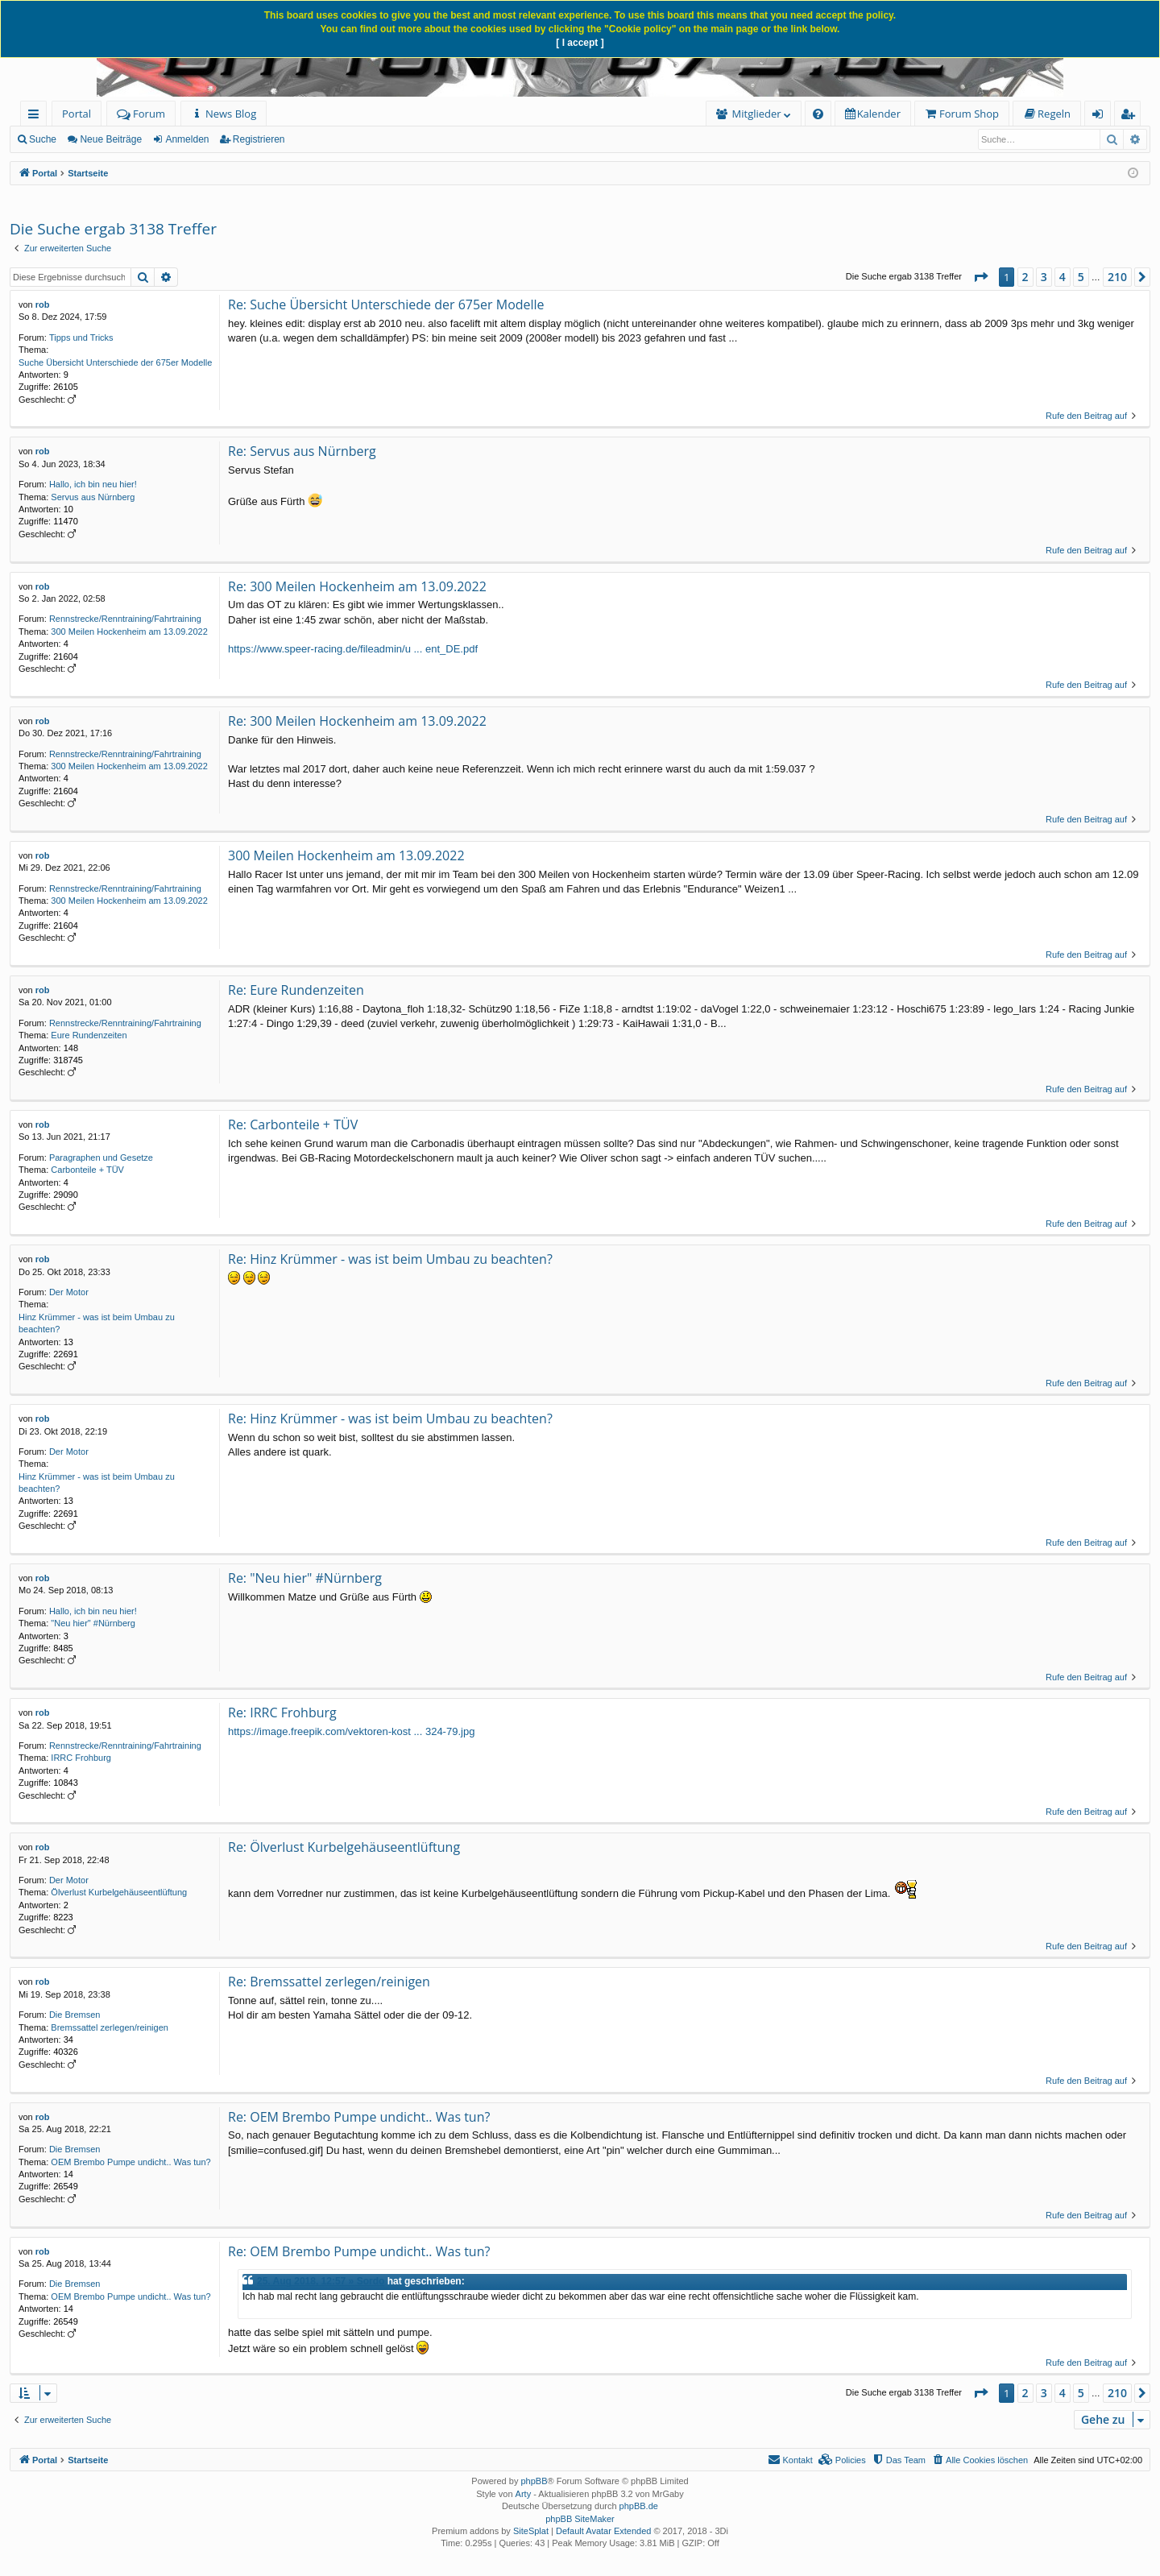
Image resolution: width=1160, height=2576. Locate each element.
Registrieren (259, 139)
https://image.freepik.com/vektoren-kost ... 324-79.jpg (351, 1731)
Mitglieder (756, 113)
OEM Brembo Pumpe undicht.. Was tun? (130, 2162)
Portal (76, 113)
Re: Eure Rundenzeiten (296, 990)
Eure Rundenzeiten (88, 1035)
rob (42, 304)
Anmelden (187, 139)
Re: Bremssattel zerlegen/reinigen (329, 1981)
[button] (980, 277)
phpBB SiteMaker (580, 2519)
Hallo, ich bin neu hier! (93, 484)
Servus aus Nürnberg (93, 497)
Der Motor (69, 1292)
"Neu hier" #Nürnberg (93, 1623)
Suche (42, 139)
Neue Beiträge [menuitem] (111, 139)
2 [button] (1025, 276)
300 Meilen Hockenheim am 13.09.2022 (129, 631)
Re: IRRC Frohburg (282, 1712)
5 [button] (1081, 276)
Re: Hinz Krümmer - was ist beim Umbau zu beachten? (390, 1259)
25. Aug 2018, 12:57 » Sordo (320, 2281)
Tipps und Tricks (81, 337)
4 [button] (1062, 276)
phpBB (533, 2481)
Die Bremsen (75, 2014)
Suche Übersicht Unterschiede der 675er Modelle (115, 362)
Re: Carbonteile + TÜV (293, 1124)
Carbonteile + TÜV (87, 1169)
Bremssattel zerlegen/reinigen (109, 2027)
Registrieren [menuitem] (1131, 116)
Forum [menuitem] (141, 113)
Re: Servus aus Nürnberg (302, 451)
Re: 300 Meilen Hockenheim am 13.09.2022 (357, 586)
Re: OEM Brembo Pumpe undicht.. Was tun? (359, 2117)
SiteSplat (531, 2531)
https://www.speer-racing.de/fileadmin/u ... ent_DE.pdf (353, 649)
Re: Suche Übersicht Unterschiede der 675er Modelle (386, 304)
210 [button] (1117, 276)
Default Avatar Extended (603, 2531)
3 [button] (1044, 276)
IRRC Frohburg (81, 1757)
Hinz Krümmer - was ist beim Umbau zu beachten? (97, 1323)
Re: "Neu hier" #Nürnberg (305, 1578)
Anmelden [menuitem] (1102, 116)
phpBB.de (638, 2506)
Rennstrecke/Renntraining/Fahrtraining (125, 618)
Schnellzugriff (36, 116)
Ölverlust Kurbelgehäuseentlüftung (119, 1892)
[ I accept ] (579, 42)
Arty (524, 2494)
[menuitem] (223, 113)
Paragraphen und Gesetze (101, 1157)
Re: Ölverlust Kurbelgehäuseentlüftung (344, 1847)
